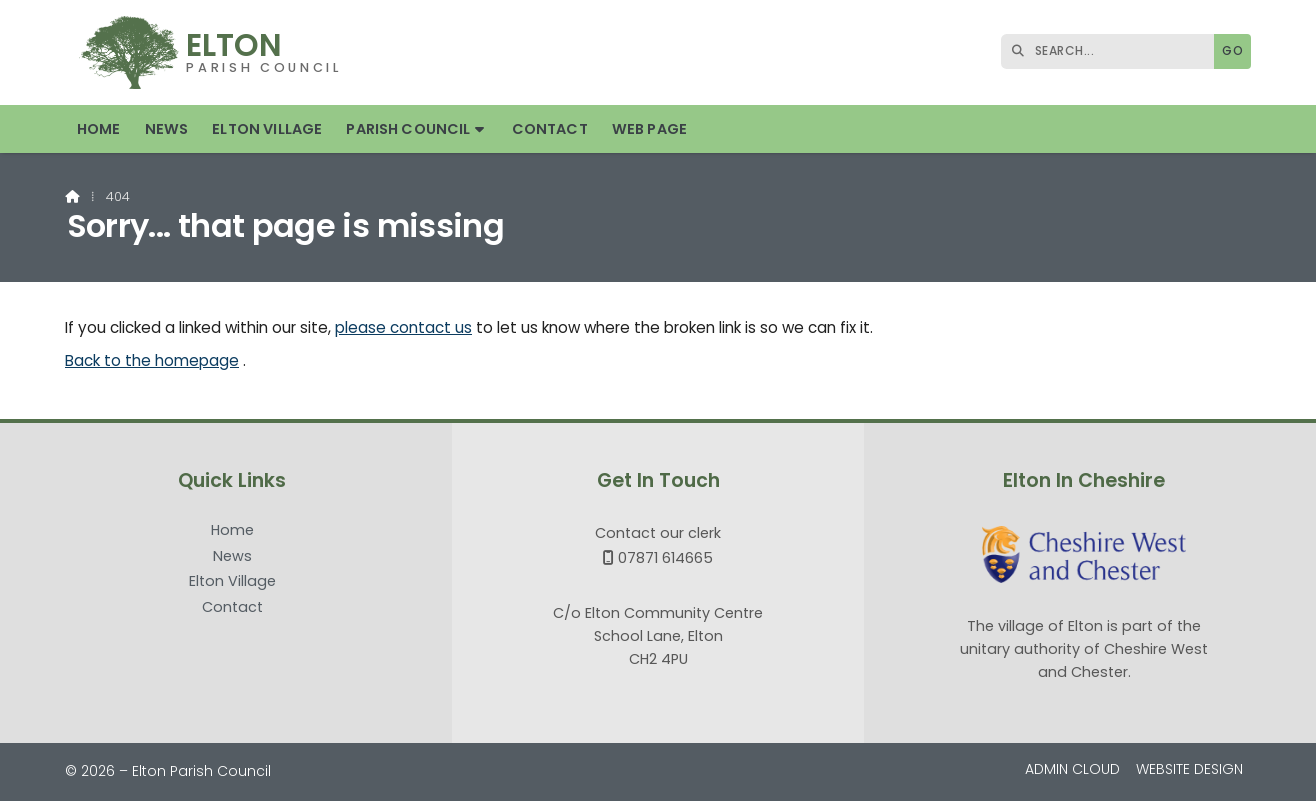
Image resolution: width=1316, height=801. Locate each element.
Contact (232, 607)
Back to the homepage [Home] (152, 360)
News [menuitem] (167, 129)
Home (232, 531)
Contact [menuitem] (550, 129)
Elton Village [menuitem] (267, 129)
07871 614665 (665, 558)
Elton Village (232, 582)
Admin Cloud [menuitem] (1072, 769)
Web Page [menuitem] (649, 129)
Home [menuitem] (99, 129)
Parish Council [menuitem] (408, 129)
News (232, 557)
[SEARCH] (1112, 51)
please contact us (403, 327)
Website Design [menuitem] (1189, 769)
